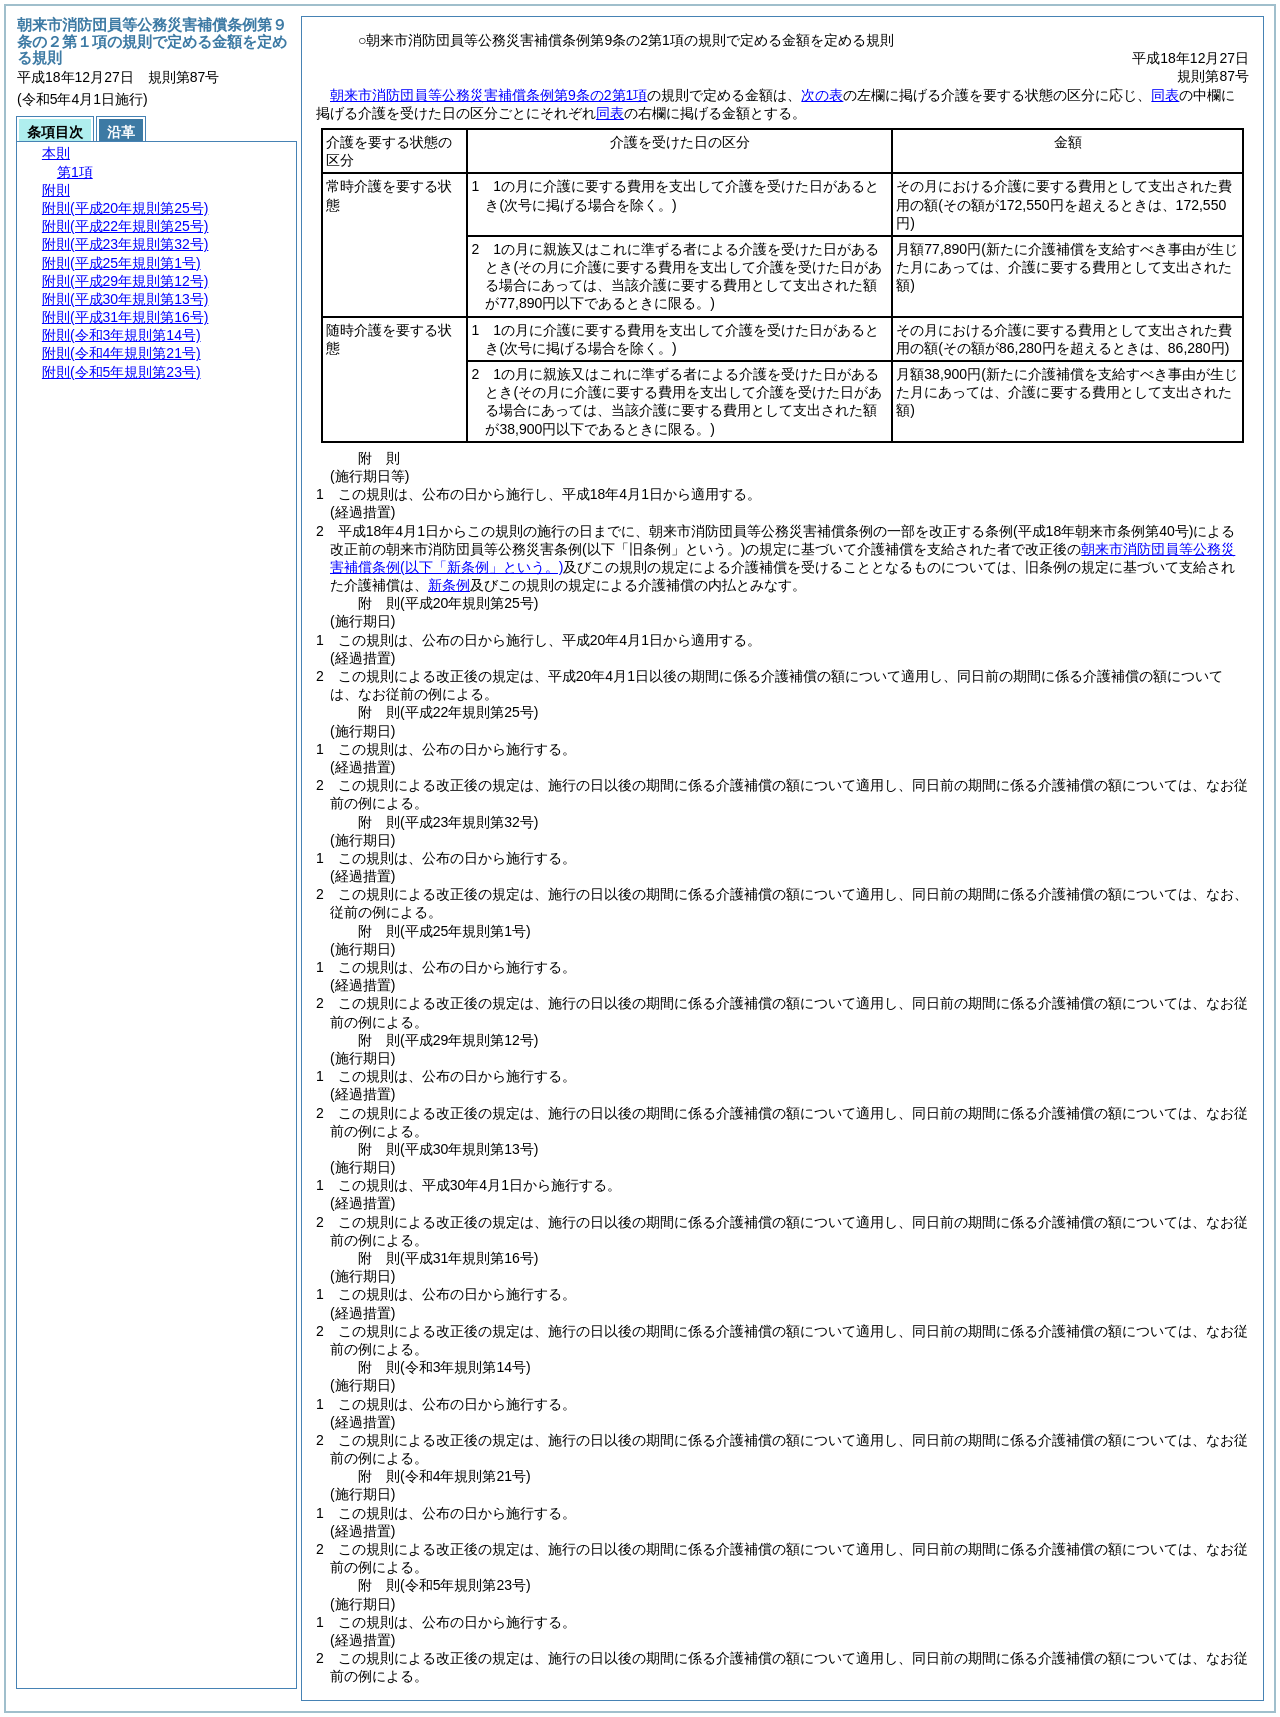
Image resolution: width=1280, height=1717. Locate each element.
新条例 (449, 585)
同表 (1165, 95)
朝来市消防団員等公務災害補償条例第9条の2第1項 (488, 95)
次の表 (822, 95)
